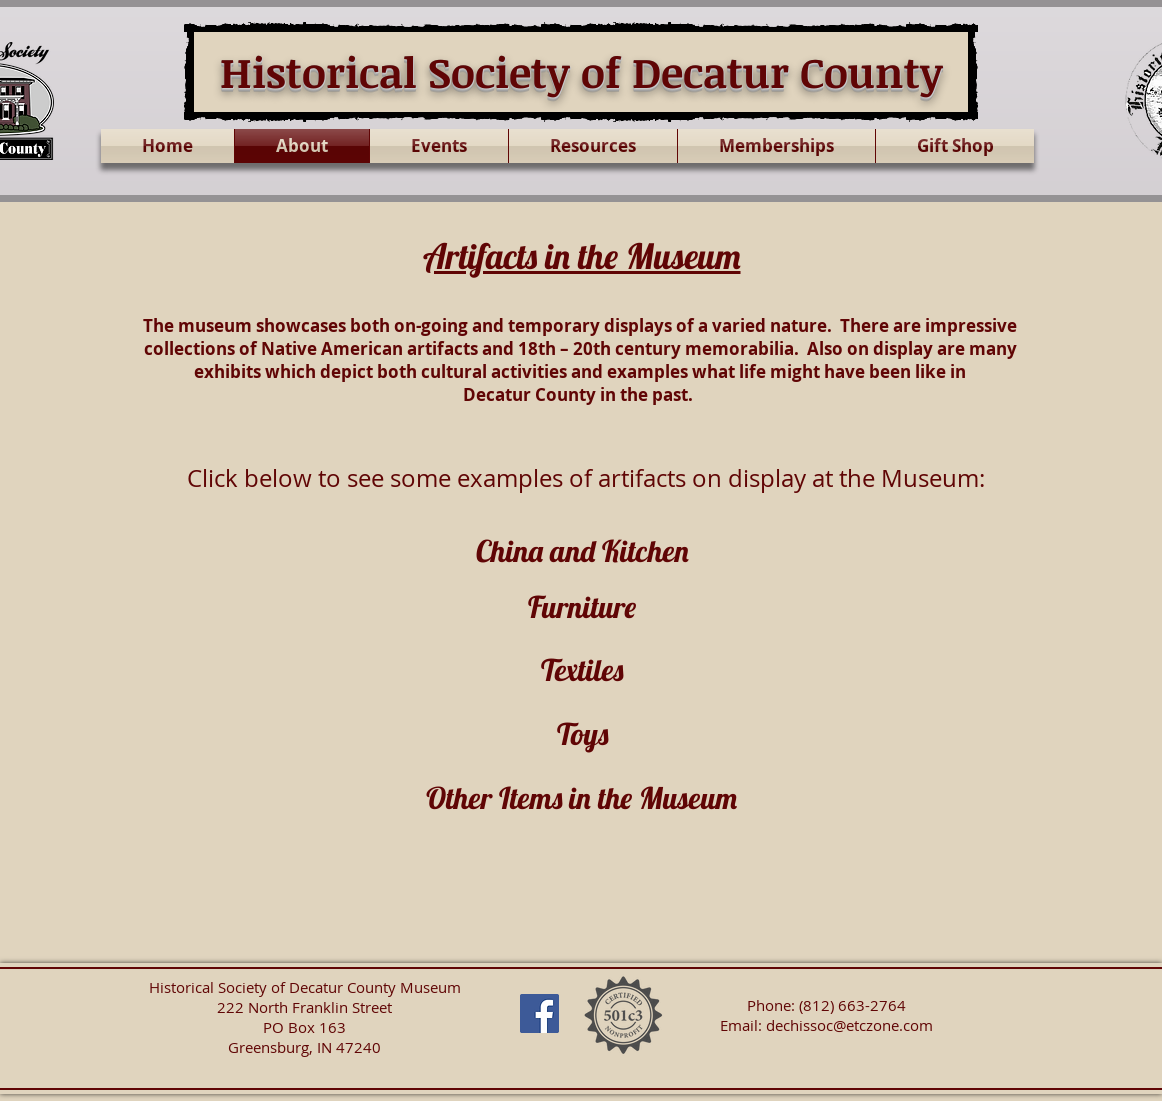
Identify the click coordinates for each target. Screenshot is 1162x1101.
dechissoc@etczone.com (849, 1025)
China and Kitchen (582, 551)
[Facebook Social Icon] (539, 1013)
